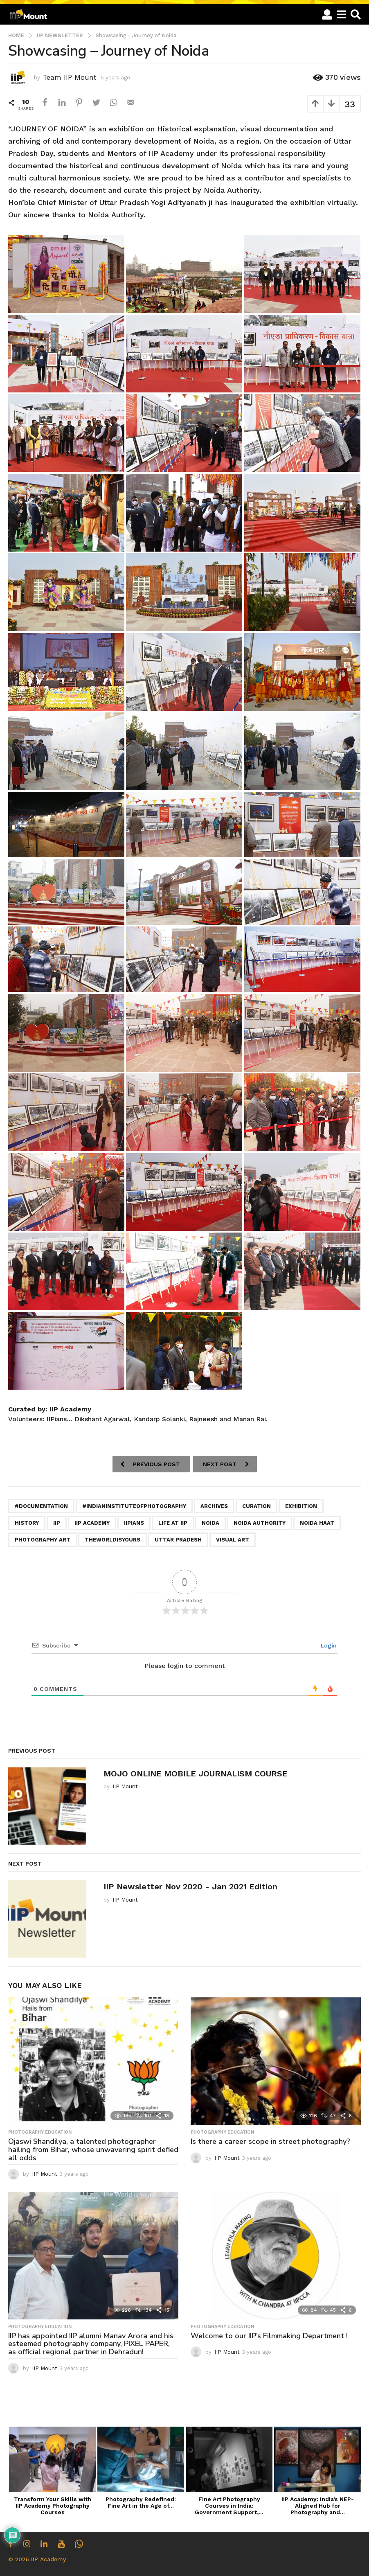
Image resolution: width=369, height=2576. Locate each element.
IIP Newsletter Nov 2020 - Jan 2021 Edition (190, 1886)
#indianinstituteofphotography (134, 1506)
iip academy (92, 1523)
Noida (210, 1523)
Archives (214, 1506)
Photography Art (42, 1540)
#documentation (41, 1506)
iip (56, 1523)
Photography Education (40, 2132)
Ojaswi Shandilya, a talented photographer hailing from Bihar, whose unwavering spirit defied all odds (93, 2150)
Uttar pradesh (178, 1540)
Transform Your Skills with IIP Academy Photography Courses (52, 2505)
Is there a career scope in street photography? (270, 2141)
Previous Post (156, 1464)
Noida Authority (260, 1523)
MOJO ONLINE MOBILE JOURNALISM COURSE (196, 1773)
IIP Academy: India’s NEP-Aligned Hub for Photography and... (317, 2505)
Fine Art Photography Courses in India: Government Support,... (229, 2505)
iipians (134, 1523)
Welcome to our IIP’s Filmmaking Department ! (269, 2336)
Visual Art (232, 1540)
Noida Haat (317, 1523)
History (27, 1523)
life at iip (172, 1523)
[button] (327, 14)
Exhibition (301, 1506)
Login (328, 1645)
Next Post (219, 1464)
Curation (256, 1506)
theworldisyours (112, 1540)
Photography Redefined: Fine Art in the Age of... (141, 2502)
